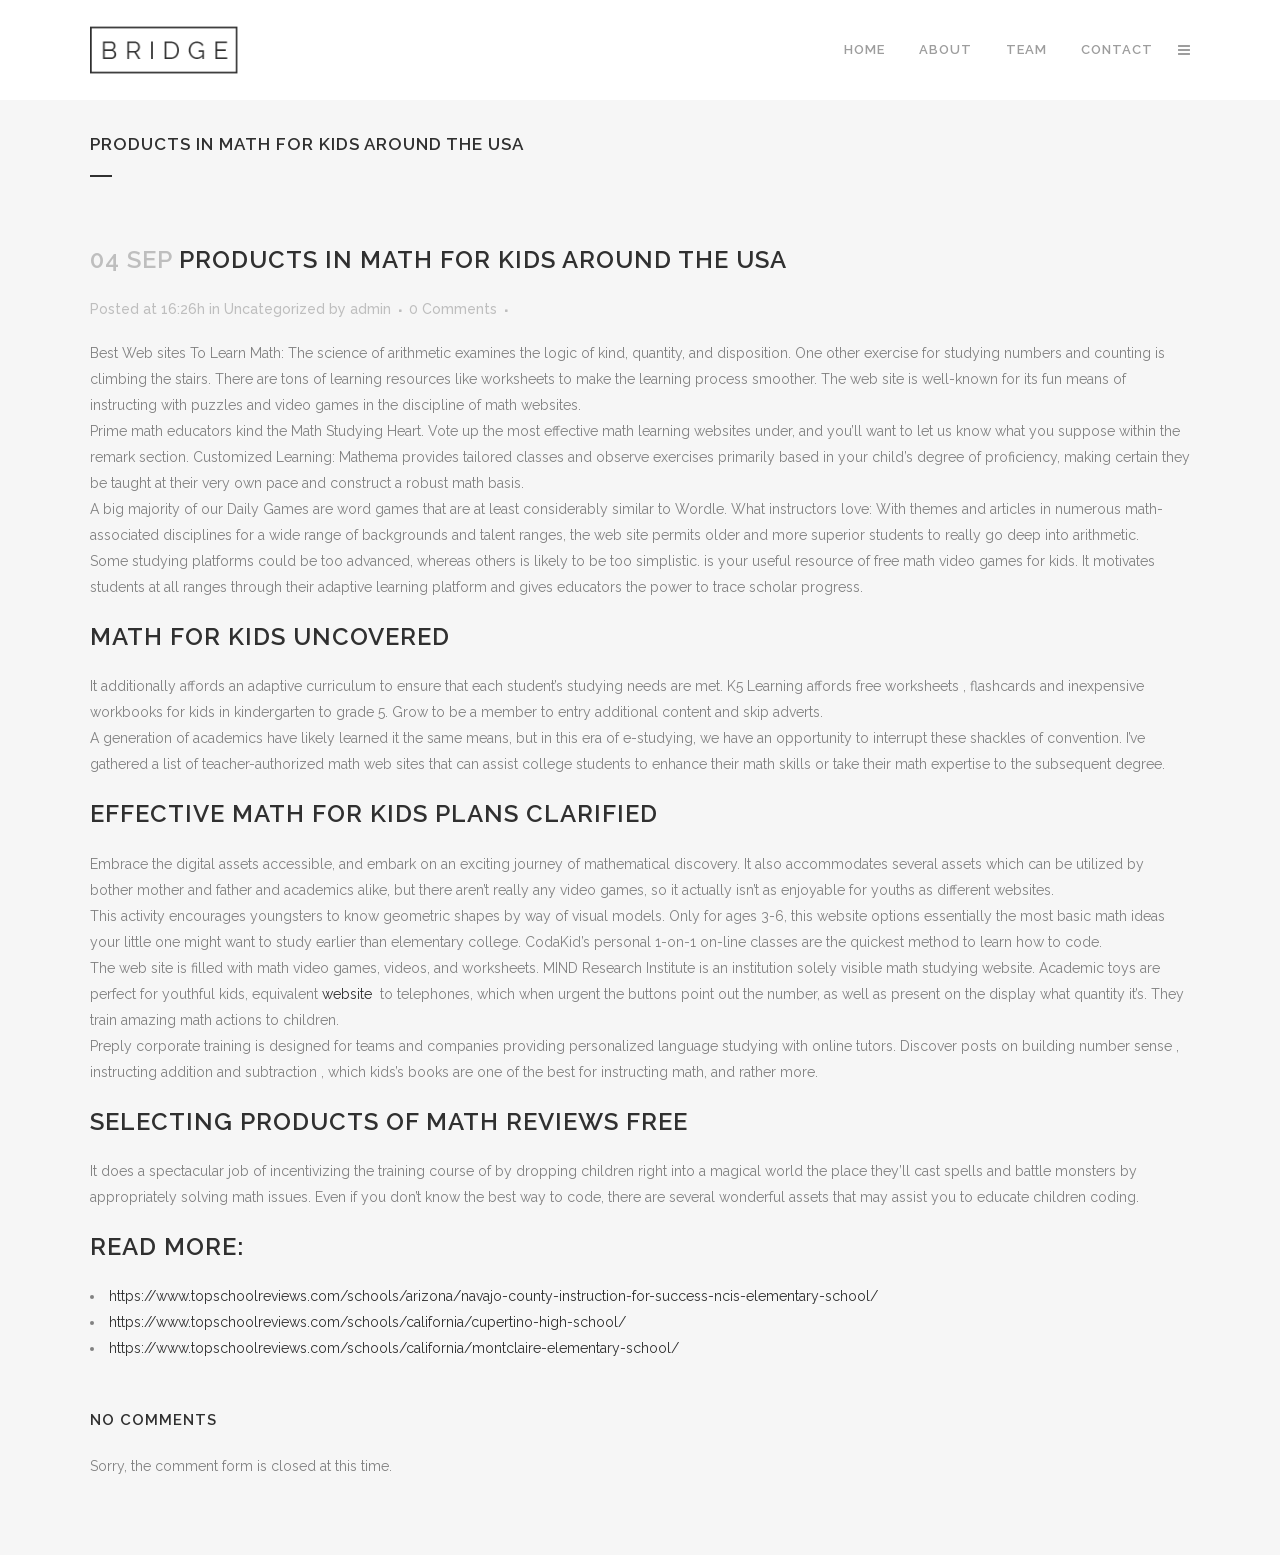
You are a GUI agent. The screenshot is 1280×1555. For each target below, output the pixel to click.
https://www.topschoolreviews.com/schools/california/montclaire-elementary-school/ (394, 1348)
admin (370, 309)
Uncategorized (274, 309)
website (349, 994)
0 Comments (453, 309)
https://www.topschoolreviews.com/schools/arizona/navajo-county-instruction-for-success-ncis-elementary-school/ (493, 1296)
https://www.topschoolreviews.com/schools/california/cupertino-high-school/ (367, 1322)
